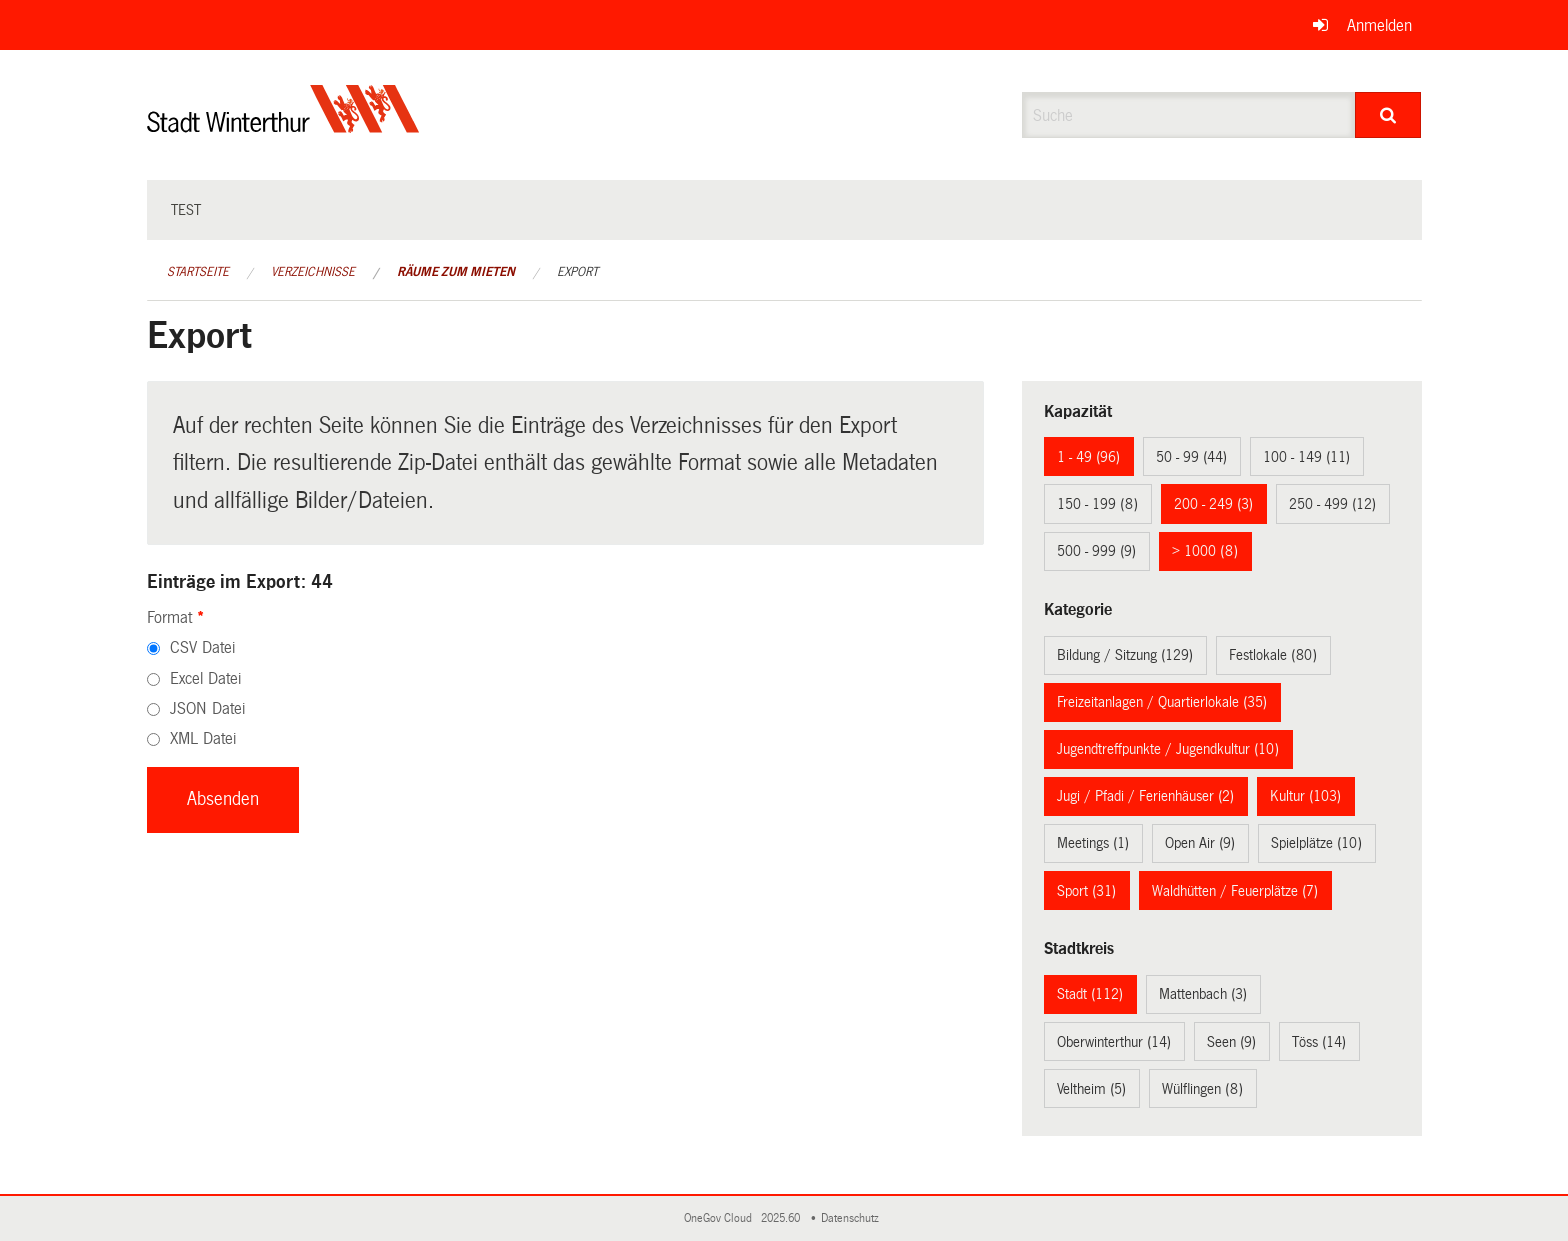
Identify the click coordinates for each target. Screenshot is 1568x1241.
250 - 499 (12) (1332, 504)
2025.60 (782, 1218)
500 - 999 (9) (1096, 551)
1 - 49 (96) (1088, 457)
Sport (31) (1086, 891)
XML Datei (203, 738)
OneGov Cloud (721, 1218)
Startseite (198, 272)
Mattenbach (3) (1203, 994)
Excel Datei (205, 678)
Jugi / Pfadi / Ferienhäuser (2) (1145, 796)
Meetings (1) (1093, 843)
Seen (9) (1231, 1042)
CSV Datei (202, 647)
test (186, 210)
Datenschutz (853, 1218)
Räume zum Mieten (456, 272)
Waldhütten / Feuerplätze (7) (1235, 891)
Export (577, 272)
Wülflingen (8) (1202, 1089)
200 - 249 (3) (1213, 504)
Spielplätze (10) (1316, 843)
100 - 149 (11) (1306, 457)
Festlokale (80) (1273, 655)
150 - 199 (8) (1097, 504)
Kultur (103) (1305, 796)
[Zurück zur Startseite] (283, 125)
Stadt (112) (1090, 994)
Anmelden (1379, 25)
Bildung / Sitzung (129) (1125, 655)
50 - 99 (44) (1191, 457)
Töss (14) (1319, 1042)
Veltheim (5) (1091, 1089)
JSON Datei (207, 708)
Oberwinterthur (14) (1114, 1042)
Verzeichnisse (313, 272)
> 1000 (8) (1205, 551)
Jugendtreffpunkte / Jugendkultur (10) (1168, 749)
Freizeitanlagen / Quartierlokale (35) (1162, 702)
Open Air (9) (1200, 843)
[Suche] (1388, 115)
